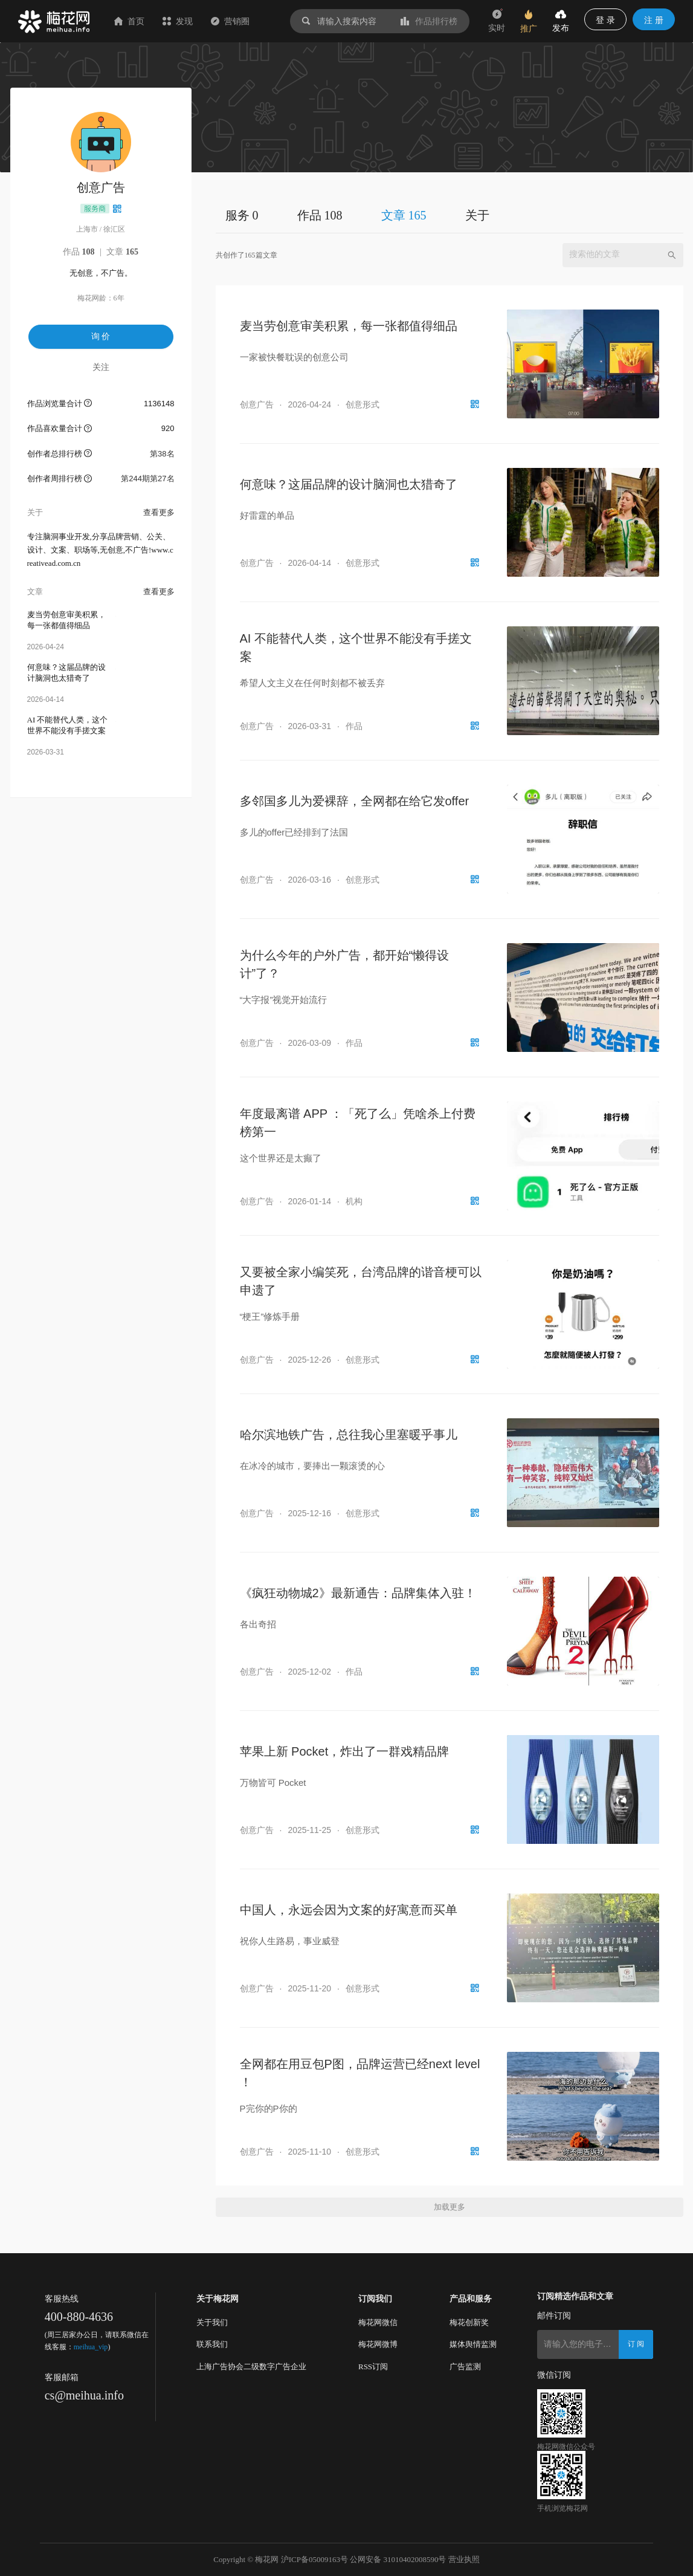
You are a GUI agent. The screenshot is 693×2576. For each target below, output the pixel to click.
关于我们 (212, 2322)
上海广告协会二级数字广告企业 (251, 2366)
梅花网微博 (378, 2344)
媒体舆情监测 (473, 2344)
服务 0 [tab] (242, 215)
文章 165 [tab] (404, 215)
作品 (79, 251)
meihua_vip (91, 2347)
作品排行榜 (429, 21)
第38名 (162, 453)
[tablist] (449, 214)
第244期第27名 (147, 478)
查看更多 (159, 512)
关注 (100, 367)
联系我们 (212, 2344)
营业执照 (464, 2559)
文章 (122, 251)
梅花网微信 (378, 2322)
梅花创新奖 (469, 2322)
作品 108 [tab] (320, 215)
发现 (178, 21)
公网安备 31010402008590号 (398, 2559)
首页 (129, 21)
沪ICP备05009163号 (314, 2559)
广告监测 (465, 2366)
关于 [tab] (477, 215)
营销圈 (230, 21)
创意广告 (257, 404)
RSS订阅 (373, 2366)
